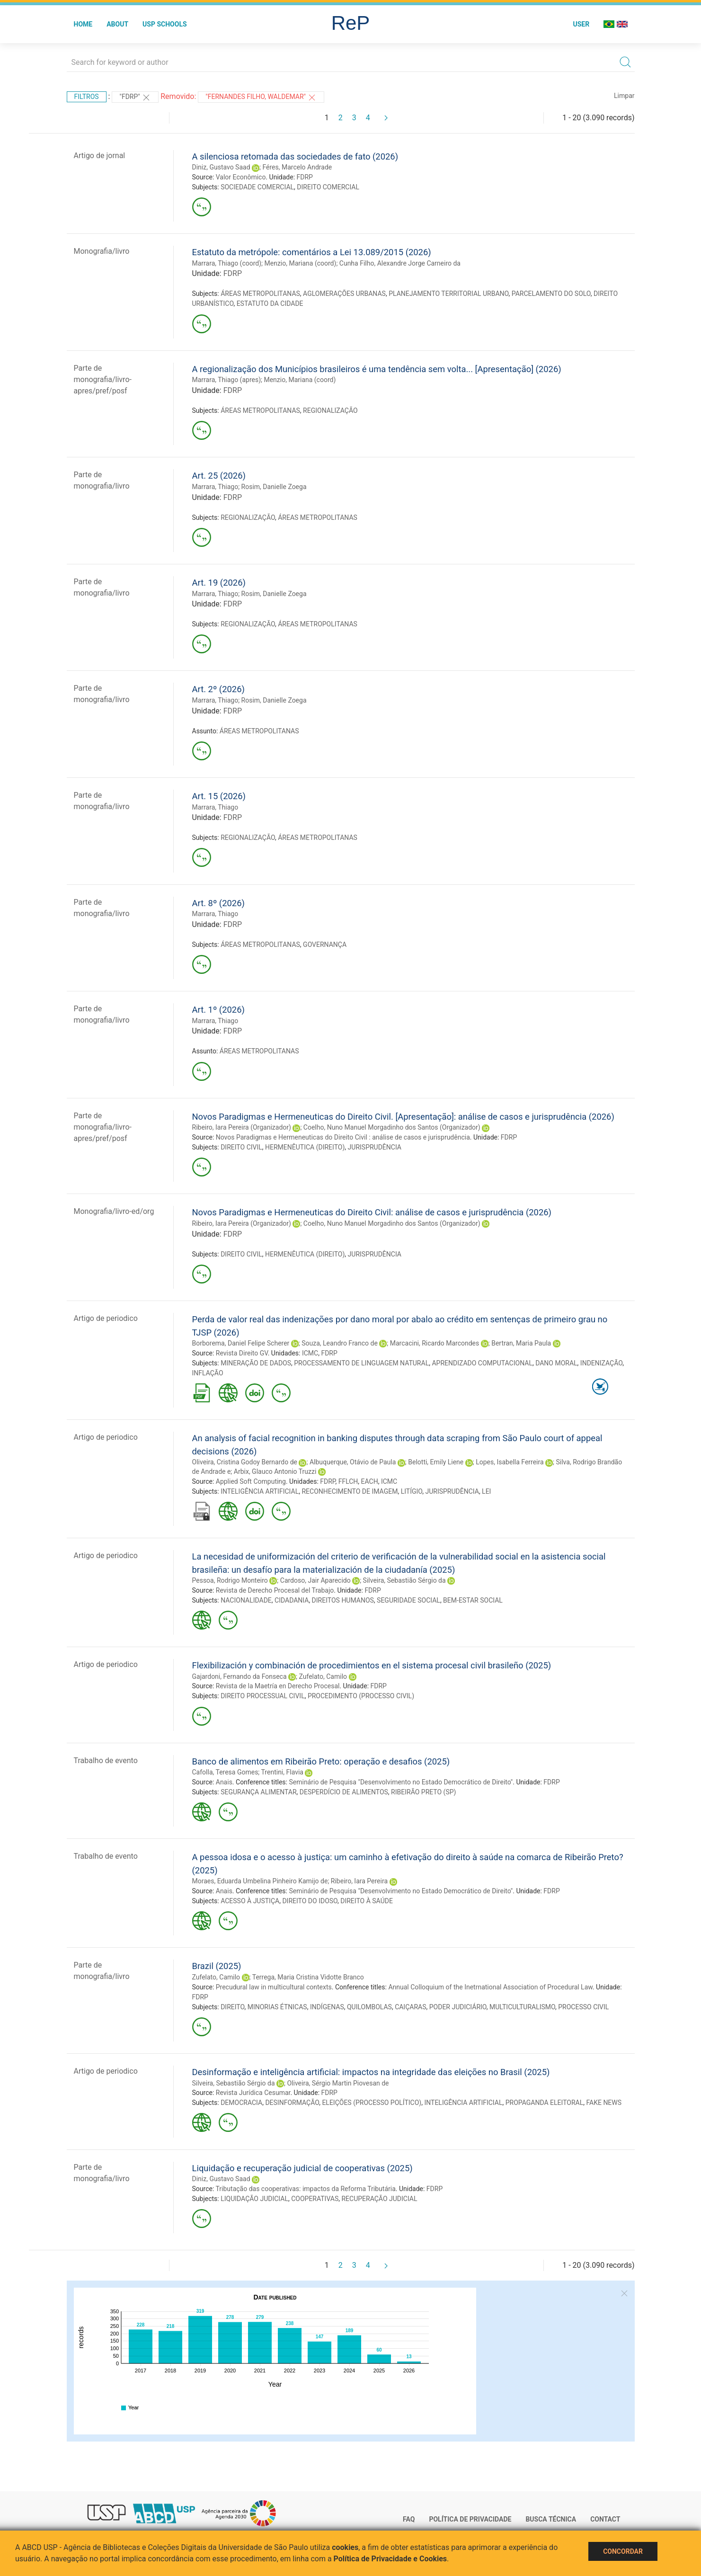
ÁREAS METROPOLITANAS (260, 293)
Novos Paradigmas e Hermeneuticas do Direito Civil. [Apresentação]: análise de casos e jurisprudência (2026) (403, 1117)
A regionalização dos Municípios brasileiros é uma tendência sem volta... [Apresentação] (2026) (376, 369)
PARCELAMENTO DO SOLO (551, 293)
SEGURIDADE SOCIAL (408, 1600)
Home (83, 24)
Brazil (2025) (216, 1966)
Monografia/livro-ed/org (114, 1211)
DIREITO (232, 2007)
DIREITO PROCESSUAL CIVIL (263, 1696)
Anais (224, 1782)
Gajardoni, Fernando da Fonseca (239, 1676)
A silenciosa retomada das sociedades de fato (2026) (295, 156)
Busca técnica (550, 2519)
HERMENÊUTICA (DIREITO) (305, 1147)
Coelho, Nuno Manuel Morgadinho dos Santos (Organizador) (391, 1127)
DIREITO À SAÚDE (366, 1901)
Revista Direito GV (242, 1353)
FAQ (409, 2519)
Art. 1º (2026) (218, 1010)
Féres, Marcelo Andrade (297, 167)
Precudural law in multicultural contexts (274, 1987)
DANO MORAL (556, 1363)
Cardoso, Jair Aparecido (315, 1580)
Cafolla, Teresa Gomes (225, 1772)
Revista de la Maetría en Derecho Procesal (278, 1686)
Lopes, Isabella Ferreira (509, 1462)
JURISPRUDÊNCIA (374, 1147)
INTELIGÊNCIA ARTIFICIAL (260, 1491)
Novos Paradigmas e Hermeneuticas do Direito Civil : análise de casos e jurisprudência (343, 1137)
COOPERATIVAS (314, 2198)
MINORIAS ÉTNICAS (277, 2007)
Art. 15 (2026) (219, 796)
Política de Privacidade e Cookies (390, 2558)
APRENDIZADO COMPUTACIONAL (482, 1363)
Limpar (624, 95)
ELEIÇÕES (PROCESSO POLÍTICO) (371, 2102)
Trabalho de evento (106, 1760)
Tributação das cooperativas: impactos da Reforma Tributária (305, 2189)
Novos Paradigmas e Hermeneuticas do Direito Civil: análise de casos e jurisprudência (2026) (371, 1212)
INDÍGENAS (327, 2007)
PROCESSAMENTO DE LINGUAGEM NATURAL (361, 1363)
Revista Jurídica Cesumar (253, 2092)
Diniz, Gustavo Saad (221, 167)
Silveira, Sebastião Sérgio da (404, 1580)
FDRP (305, 177)
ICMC (310, 1353)
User (581, 24)
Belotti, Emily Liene (435, 1462)
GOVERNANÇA (324, 944)
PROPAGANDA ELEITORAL (545, 2102)
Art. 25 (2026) (219, 476)
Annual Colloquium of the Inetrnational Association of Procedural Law (490, 1987)
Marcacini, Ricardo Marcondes (434, 1343)
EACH (369, 1481)
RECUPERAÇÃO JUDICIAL (379, 2198)
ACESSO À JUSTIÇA (250, 1901)
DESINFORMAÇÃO (292, 2102)
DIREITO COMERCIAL (328, 187)
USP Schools (164, 24)
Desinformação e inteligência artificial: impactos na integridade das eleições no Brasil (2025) (371, 2072)
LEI (486, 1491)
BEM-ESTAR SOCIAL (473, 1600)
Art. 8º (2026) (218, 903)
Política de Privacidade (470, 2519)
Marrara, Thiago (215, 486)
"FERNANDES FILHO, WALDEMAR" (261, 97)
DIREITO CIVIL (241, 1147)
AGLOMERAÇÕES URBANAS (344, 293)
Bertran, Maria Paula (521, 1343)
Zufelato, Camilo (323, 1676)
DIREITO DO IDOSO (309, 1901)
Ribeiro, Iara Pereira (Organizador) (241, 1127)
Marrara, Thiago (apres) (226, 379)
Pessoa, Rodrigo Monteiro (230, 1580)
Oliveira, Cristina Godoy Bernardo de (244, 1462)
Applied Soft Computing (251, 1481)
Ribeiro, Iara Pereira (359, 1881)
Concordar (623, 2551)
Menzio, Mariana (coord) (301, 263)
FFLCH (348, 1481)
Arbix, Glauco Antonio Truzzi (275, 1471)
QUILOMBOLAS (369, 2007)
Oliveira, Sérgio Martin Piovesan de (338, 2083)
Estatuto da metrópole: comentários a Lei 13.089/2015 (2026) (311, 252)
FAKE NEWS (603, 2102)
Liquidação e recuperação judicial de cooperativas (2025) (302, 2168)
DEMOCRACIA (241, 2102)
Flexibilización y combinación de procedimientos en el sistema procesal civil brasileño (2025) (371, 1665)
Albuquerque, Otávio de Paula (353, 1462)
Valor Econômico (241, 177)
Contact (605, 2519)
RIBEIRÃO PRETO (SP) (423, 1792)
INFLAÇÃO (207, 1373)
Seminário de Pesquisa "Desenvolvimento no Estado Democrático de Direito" (401, 1782)
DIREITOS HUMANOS (343, 1600)
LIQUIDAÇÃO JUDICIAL (254, 2198)
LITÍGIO (412, 1491)
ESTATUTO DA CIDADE (270, 303)
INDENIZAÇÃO (601, 1363)
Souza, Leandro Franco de (340, 1343)
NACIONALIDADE (246, 1600)
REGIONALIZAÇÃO (330, 410)
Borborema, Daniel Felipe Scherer (241, 1343)
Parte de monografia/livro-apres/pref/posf (103, 379)
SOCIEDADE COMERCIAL (257, 187)
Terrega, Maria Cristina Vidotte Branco (308, 1977)
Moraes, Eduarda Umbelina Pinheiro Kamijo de (260, 1881)
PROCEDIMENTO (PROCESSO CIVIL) (361, 1696)
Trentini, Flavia (282, 1772)
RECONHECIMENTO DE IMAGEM (350, 1491)
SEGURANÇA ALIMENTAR (258, 1792)
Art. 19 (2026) (219, 583)
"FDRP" (135, 97)
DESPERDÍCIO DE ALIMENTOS (344, 1792)
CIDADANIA (292, 1600)
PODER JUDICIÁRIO (458, 2007)
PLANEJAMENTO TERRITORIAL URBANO (448, 293)
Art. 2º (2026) (218, 689)
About (117, 24)
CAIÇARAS (410, 2007)
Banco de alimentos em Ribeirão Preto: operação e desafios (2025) (321, 1761)
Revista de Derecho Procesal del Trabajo (275, 1590)
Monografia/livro (102, 251)
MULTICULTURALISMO (522, 2007)
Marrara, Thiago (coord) (227, 263)
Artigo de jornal (99, 155)
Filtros (86, 96)
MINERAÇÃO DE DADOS (256, 1363)
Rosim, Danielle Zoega (274, 486)
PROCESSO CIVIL (583, 2007)
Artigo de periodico (106, 1318)
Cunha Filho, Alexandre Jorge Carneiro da (400, 263)
